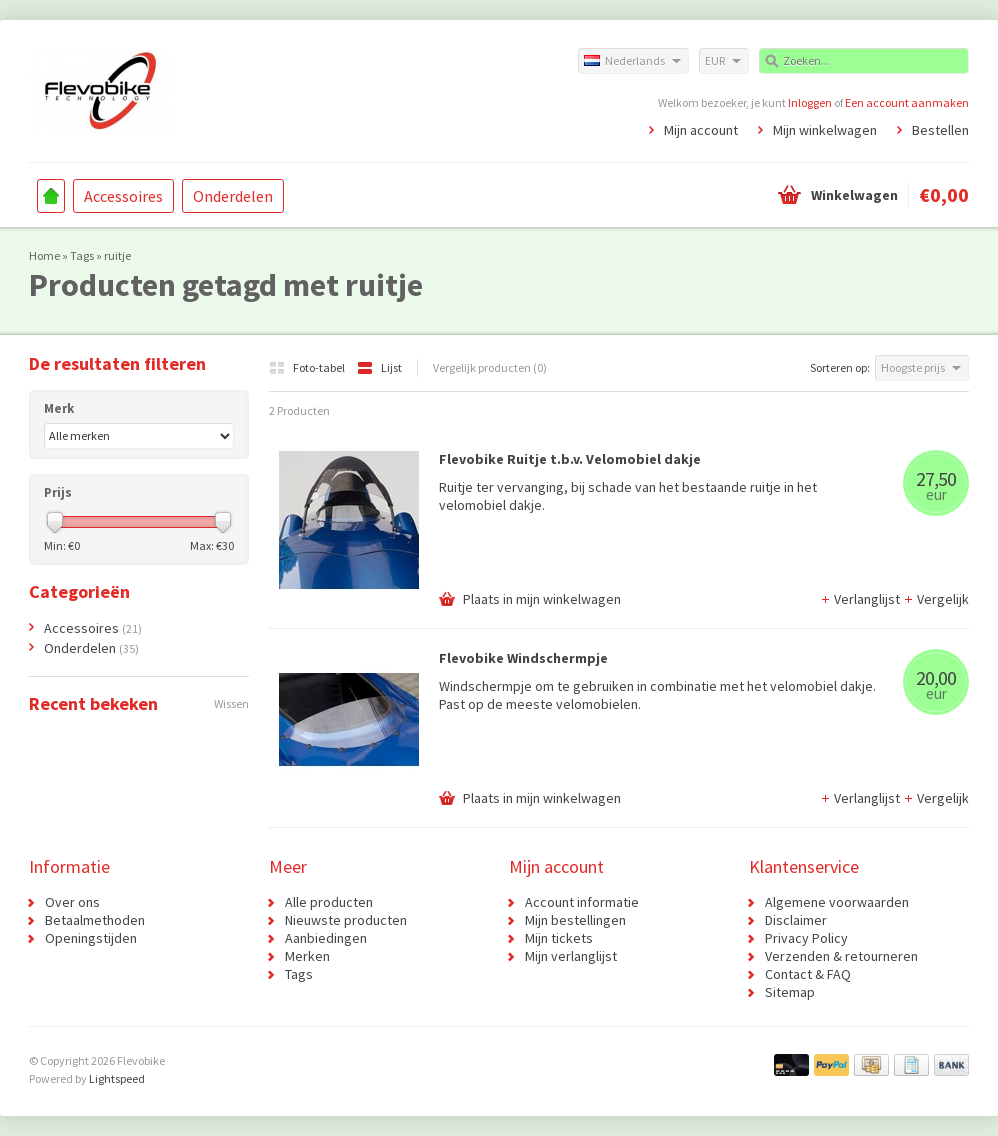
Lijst (379, 367)
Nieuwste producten (346, 920)
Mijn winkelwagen (825, 130)
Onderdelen (233, 196)
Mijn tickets (559, 938)
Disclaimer (796, 920)
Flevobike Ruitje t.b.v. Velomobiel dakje (570, 459)
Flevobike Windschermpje (523, 658)
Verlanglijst (861, 599)
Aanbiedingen (326, 938)
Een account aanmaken (907, 102)
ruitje (117, 255)
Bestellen (940, 130)
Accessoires (123, 196)
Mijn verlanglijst (571, 956)
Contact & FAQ (808, 974)
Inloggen (810, 102)
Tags (82, 255)
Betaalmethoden (95, 920)
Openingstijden (91, 938)
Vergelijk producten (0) (490, 367)
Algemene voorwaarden (837, 902)
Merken (307, 956)
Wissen (231, 703)
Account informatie (582, 902)
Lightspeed (117, 1078)
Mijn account (701, 130)
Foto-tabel (308, 367)
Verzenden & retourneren (841, 956)
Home (51, 196)
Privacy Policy (806, 938)
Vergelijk (936, 599)
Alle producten (329, 902)
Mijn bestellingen (575, 920)
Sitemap (790, 992)
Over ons (72, 902)
